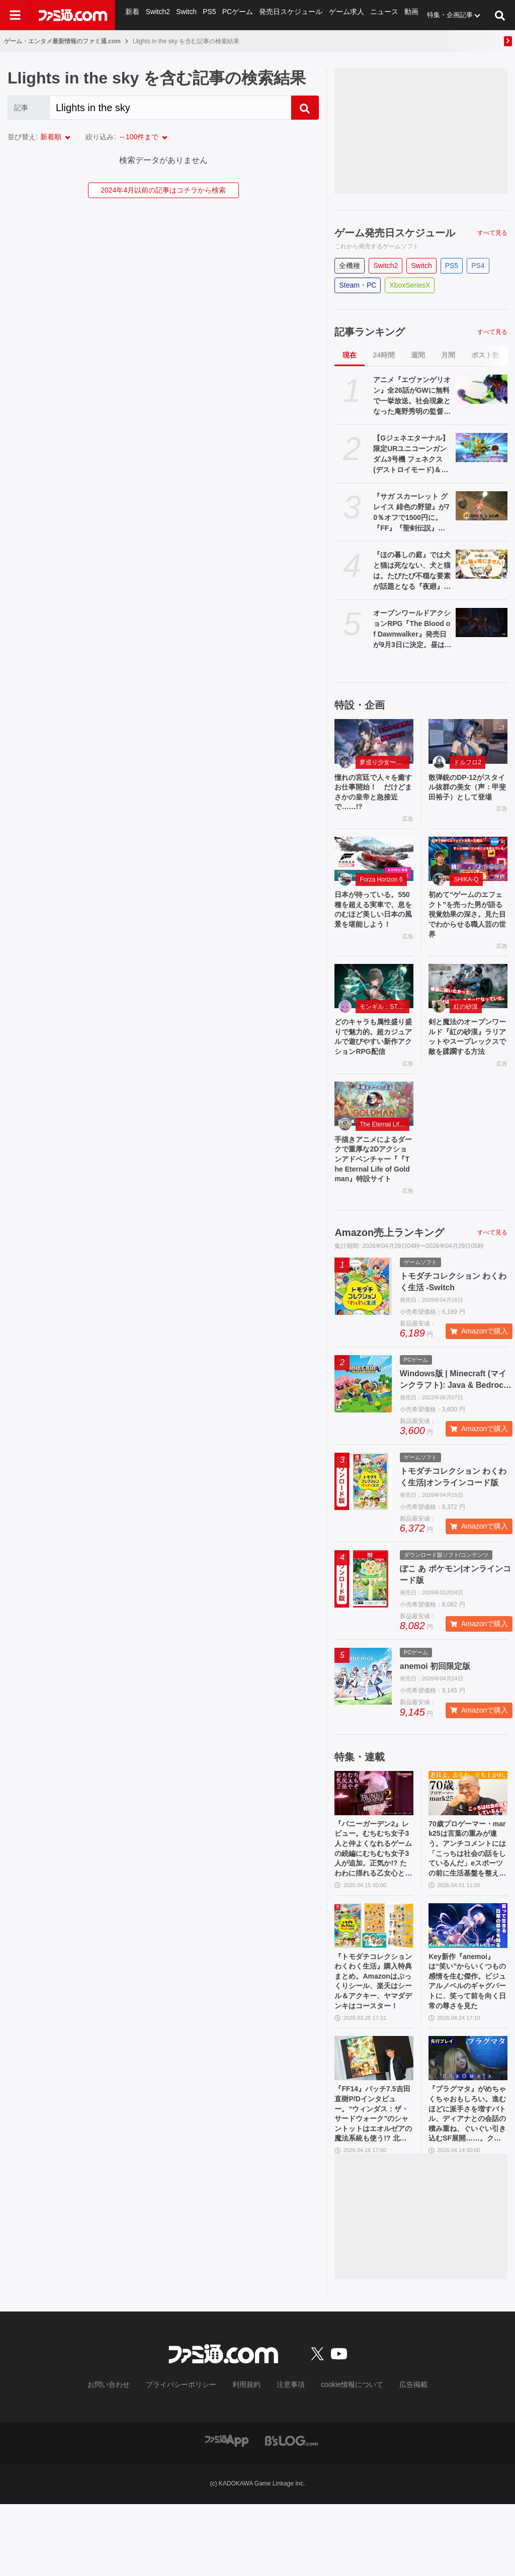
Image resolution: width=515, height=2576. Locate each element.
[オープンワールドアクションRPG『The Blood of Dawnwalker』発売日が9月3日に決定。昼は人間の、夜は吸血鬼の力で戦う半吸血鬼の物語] (481, 622)
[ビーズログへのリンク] (291, 2512)
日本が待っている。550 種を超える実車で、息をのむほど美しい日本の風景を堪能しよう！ (372, 923)
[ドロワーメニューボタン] (15, 15)
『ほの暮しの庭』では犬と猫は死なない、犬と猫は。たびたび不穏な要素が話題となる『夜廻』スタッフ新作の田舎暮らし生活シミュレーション (412, 571)
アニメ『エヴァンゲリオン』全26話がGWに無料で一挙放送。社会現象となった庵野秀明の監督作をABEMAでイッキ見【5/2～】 (412, 396)
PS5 (208, 15)
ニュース (376, 15)
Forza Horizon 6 (381, 885)
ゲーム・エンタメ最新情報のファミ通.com (62, 41)
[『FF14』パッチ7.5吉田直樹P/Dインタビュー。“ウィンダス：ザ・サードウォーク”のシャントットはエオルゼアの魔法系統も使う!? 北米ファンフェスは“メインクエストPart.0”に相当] (373, 2123)
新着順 (50, 137)
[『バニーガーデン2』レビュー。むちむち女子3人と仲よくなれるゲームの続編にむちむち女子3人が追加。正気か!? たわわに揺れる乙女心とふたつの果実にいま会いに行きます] (373, 1841)
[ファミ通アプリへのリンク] (226, 2512)
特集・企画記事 (441, 15)
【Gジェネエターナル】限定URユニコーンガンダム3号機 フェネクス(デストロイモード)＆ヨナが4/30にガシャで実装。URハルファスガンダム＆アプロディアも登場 (412, 454)
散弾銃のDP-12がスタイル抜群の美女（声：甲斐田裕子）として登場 (464, 795)
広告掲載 (397, 2457)
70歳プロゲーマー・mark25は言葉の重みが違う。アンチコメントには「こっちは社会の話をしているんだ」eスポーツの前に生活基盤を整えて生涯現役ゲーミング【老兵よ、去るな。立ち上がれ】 (466, 1901)
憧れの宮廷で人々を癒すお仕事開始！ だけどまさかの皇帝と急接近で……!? (370, 795)
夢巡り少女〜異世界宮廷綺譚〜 (384, 762)
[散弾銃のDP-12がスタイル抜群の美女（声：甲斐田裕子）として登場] (467, 741)
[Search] (170, 108)
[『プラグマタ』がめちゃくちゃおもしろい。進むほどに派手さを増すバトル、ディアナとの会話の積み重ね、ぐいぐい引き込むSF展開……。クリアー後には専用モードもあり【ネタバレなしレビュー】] (467, 2123)
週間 (418, 355)
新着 (132, 15)
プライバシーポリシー (188, 2457)
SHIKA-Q (466, 885)
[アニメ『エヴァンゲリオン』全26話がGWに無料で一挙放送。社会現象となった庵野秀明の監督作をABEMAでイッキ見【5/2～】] (481, 389)
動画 (402, 15)
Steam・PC (357, 285)
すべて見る (492, 232)
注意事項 (287, 2457)
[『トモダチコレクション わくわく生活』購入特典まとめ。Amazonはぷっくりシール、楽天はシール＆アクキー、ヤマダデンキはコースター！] (373, 1982)
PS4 (477, 265)
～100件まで (138, 137)
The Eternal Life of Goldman (384, 1154)
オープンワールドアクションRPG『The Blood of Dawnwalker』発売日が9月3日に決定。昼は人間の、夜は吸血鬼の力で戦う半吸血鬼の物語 (412, 629)
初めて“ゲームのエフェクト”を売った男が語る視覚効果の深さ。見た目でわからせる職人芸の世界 (466, 923)
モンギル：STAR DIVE (384, 1019)
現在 (349, 355)
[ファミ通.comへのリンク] (73, 15)
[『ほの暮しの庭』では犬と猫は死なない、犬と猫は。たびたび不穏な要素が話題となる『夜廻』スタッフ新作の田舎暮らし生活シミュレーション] (481, 564)
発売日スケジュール (287, 15)
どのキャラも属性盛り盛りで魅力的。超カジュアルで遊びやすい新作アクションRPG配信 (373, 1058)
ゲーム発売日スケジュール (394, 232)
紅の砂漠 (466, 1019)
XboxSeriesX (409, 285)
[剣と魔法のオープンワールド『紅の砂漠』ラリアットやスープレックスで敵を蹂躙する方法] (467, 998)
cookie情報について (342, 2457)
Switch (185, 15)
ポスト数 (485, 355)
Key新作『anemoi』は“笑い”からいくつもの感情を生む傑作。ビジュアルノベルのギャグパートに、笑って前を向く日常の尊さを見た (465, 2042)
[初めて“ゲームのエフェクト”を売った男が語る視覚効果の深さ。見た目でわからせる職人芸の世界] (467, 864)
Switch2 (157, 15)
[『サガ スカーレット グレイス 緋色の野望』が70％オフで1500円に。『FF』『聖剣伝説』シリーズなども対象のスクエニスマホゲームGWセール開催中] (481, 505)
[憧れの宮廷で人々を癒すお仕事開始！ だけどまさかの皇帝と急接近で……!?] (373, 741)
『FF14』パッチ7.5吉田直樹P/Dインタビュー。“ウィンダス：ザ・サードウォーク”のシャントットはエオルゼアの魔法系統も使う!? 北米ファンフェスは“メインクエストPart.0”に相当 (373, 2183)
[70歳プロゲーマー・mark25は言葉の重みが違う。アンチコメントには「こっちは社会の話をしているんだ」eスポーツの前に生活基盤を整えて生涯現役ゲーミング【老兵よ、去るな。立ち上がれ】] (467, 1841)
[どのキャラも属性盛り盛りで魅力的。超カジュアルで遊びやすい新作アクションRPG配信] (373, 998)
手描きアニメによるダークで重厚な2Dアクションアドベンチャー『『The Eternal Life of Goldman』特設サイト (373, 1198)
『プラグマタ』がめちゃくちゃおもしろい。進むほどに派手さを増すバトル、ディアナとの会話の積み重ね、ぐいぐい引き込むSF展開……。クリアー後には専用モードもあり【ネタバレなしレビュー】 (465, 2183)
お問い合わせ (124, 2457)
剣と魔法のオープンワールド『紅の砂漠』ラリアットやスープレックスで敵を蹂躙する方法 (464, 1058)
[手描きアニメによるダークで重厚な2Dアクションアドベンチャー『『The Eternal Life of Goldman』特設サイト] (373, 1133)
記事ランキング (369, 331)
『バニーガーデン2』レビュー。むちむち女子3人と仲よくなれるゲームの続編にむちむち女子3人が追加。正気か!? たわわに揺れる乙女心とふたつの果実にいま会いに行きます (372, 1901)
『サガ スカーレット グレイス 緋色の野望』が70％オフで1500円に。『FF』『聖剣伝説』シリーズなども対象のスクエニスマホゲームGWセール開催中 (412, 513)
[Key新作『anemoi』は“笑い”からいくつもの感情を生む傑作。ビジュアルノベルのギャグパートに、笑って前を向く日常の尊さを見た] (467, 1982)
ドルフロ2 (467, 762)
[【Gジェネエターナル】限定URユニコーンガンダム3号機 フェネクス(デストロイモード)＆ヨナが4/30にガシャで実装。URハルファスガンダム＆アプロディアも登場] (481, 447)
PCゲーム (235, 15)
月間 (448, 355)
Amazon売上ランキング (389, 1280)
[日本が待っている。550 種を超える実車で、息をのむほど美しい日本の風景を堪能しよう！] (373, 864)
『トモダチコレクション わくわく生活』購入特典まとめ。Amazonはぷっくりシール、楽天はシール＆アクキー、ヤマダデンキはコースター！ (373, 2042)
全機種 (349, 265)
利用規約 (247, 2457)
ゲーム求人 (339, 15)
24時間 (384, 355)
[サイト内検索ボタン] (500, 15)
